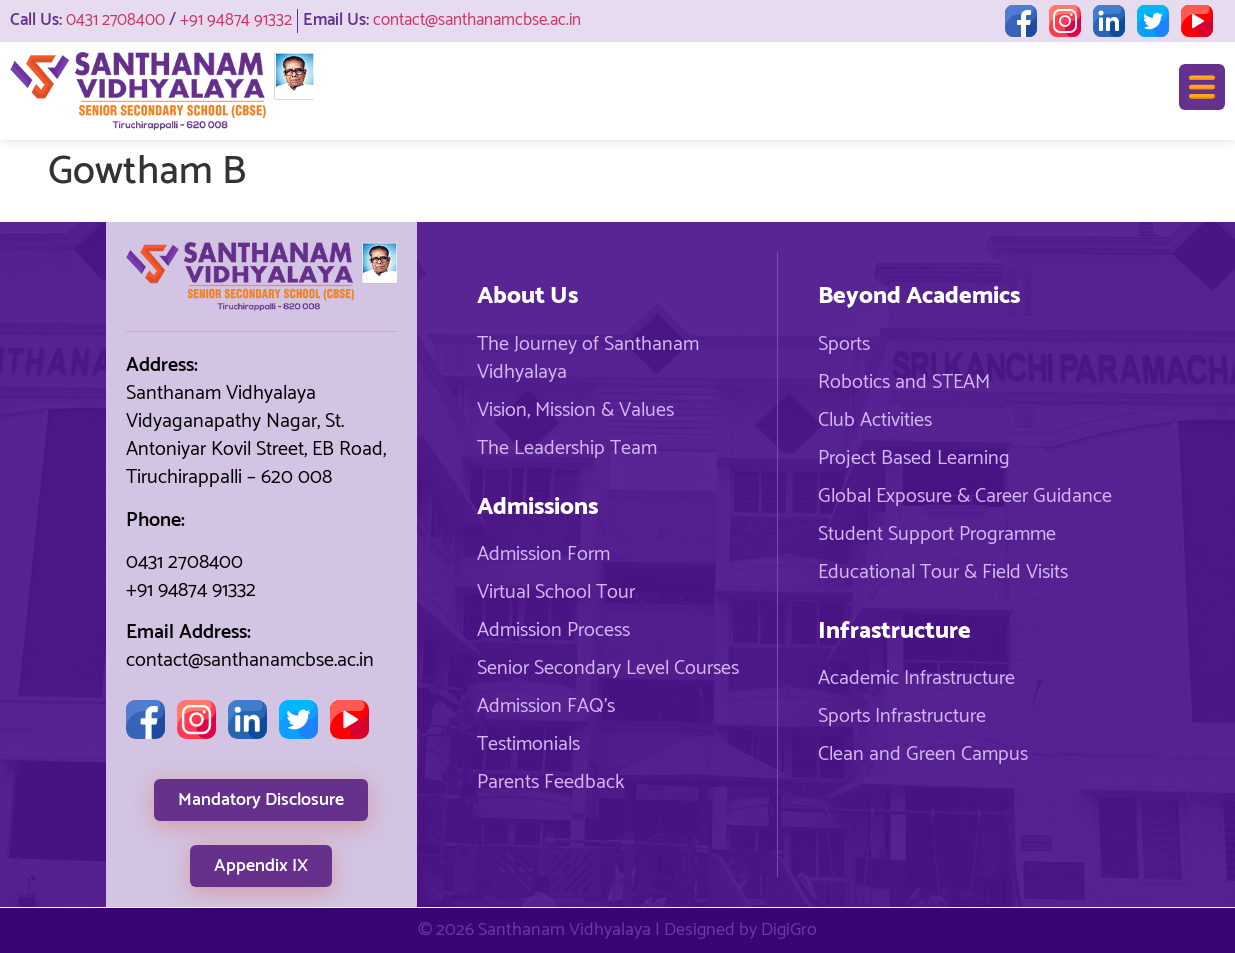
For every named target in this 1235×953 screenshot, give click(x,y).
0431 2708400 (115, 20)
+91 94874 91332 (236, 20)
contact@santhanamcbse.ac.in (477, 20)
